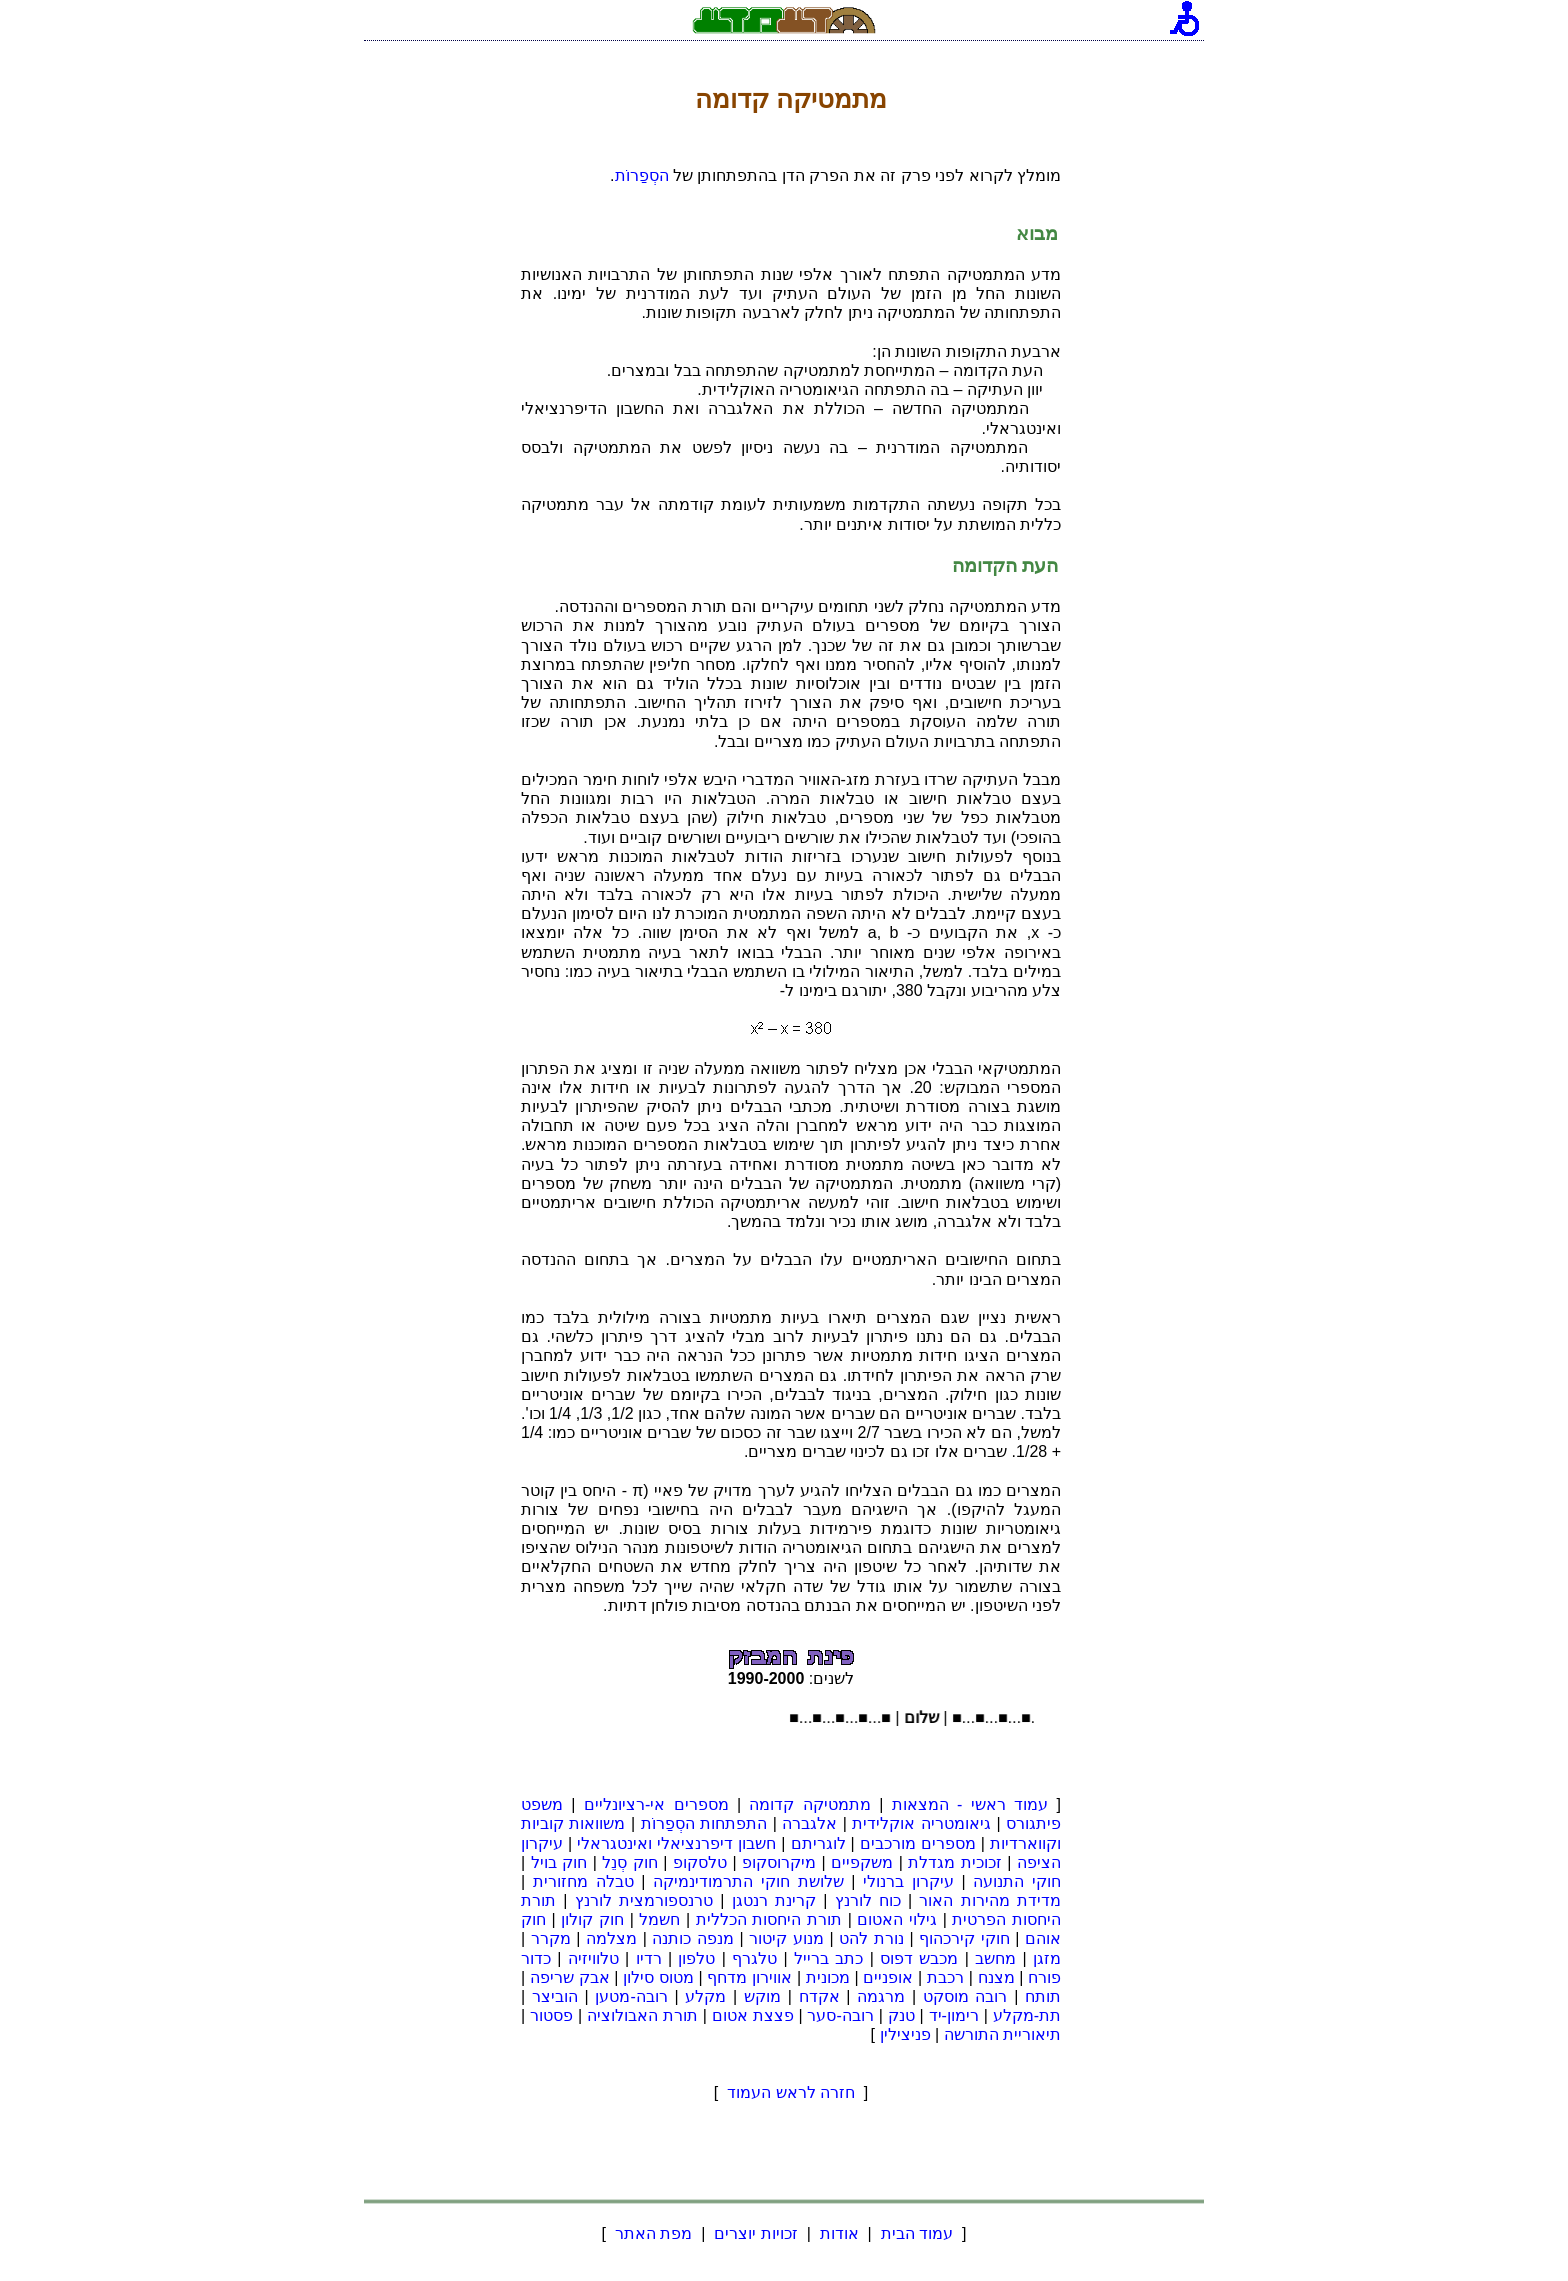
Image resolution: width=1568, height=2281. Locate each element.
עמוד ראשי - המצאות (970, 1804)
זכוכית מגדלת (955, 1862)
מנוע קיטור (786, 1938)
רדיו (649, 1958)
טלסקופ (700, 1862)
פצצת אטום (753, 2015)
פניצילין (905, 2034)
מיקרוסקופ (779, 1862)
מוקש (762, 1996)
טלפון (696, 1958)
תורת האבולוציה (642, 2015)
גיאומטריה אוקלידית (921, 1823)
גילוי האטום (897, 1919)
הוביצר (555, 1996)
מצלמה (611, 1938)
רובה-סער (840, 2015)
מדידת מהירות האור (990, 1900)
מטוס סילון (658, 1977)
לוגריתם (818, 1843)
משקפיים (862, 1862)
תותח (1043, 1996)
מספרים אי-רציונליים (656, 1804)
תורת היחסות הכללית (769, 1919)
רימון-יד (954, 2015)
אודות (839, 2233)
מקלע (705, 1996)
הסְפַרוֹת (642, 175)
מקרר (551, 1938)
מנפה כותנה (693, 1938)
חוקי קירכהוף (964, 1938)
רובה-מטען (631, 1996)
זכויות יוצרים (756, 2233)
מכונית (828, 1977)
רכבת (945, 1977)
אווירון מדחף (749, 1977)
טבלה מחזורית (583, 1881)
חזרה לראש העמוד (791, 2092)
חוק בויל (559, 1862)
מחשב (995, 1958)
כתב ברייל (828, 1958)
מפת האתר (653, 2233)
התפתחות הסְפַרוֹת (704, 1823)
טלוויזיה (593, 1958)
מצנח (996, 1977)
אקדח (819, 1996)
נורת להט (871, 1938)
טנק (901, 2015)
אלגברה (809, 1823)
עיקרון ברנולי (908, 1881)
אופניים (888, 1977)
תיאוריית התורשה (1002, 2034)
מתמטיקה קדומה (809, 1804)
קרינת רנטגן (774, 1900)
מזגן (1047, 1958)
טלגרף (754, 1958)
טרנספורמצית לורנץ (644, 1900)
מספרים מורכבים (918, 1843)
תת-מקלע (1027, 2015)
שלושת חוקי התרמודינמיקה (748, 1881)
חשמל (659, 1919)
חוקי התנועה (1017, 1881)
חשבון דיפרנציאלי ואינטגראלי (676, 1843)
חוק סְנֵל (630, 1862)
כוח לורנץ (868, 1900)
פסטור (551, 2015)
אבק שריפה (570, 1977)
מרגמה (881, 1996)
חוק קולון (592, 1919)
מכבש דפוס (919, 1958)
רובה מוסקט (965, 1996)
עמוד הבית (916, 2233)
